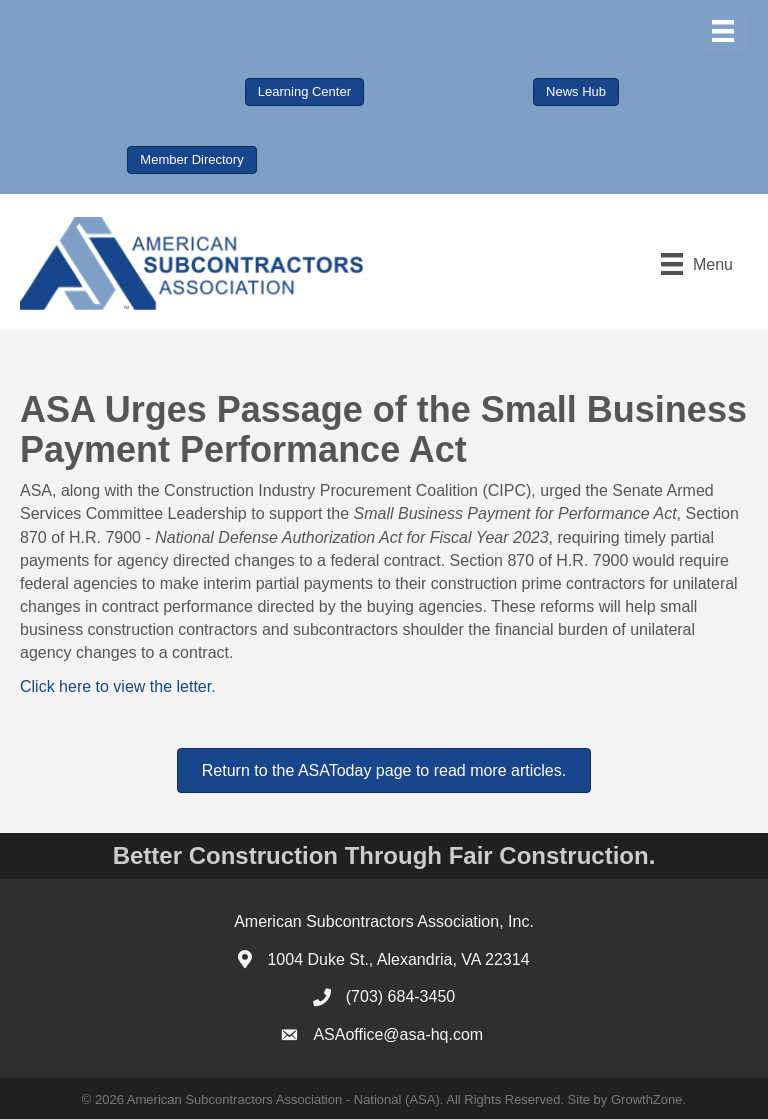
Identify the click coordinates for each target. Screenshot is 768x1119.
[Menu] (723, 31)
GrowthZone (647, 1099)
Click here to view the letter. (118, 686)
